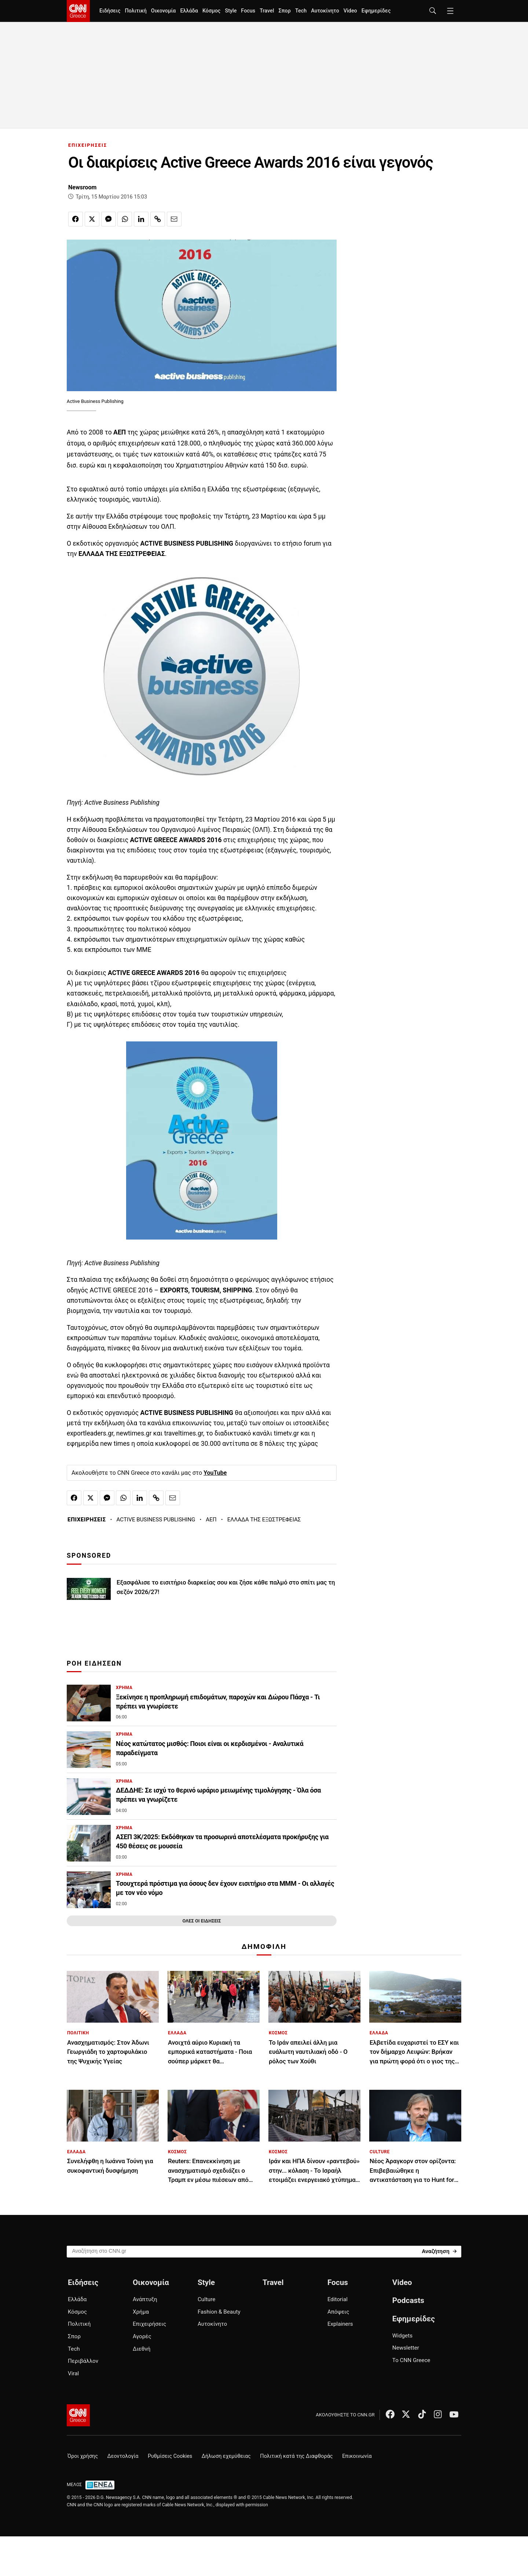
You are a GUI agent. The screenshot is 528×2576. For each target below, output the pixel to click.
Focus (248, 11)
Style (230, 11)
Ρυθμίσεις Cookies (170, 2456)
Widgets (402, 2335)
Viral (73, 2373)
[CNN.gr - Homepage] (78, 11)
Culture (206, 2299)
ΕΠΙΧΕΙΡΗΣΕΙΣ (87, 145)
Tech (301, 11)
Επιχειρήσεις (149, 2324)
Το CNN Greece (411, 2360)
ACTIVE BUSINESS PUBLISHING (156, 1519)
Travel (267, 11)
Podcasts (408, 2300)
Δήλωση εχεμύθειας (226, 2456)
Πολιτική (135, 11)
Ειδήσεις (109, 11)
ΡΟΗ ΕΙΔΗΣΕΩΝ (94, 1663)
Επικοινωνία (357, 2456)
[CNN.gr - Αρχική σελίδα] (78, 2415)
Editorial (337, 2299)
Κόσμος (211, 11)
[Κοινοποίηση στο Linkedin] (141, 219)
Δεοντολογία (123, 2456)
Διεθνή (141, 2349)
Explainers (340, 2324)
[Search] (439, 2251)
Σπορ (284, 11)
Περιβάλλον (83, 2361)
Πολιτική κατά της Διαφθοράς (296, 2456)
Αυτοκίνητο (325, 11)
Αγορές (142, 2336)
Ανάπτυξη (145, 2299)
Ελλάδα (189, 11)
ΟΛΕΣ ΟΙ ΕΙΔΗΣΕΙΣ (201, 1921)
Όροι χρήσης (82, 2456)
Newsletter (405, 2347)
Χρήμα (141, 2311)
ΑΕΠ (211, 1519)
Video (350, 11)
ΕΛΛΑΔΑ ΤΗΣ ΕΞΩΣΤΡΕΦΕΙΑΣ (264, 1519)
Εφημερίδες (376, 11)
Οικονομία (163, 11)
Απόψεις (338, 2311)
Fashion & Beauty (219, 2311)
